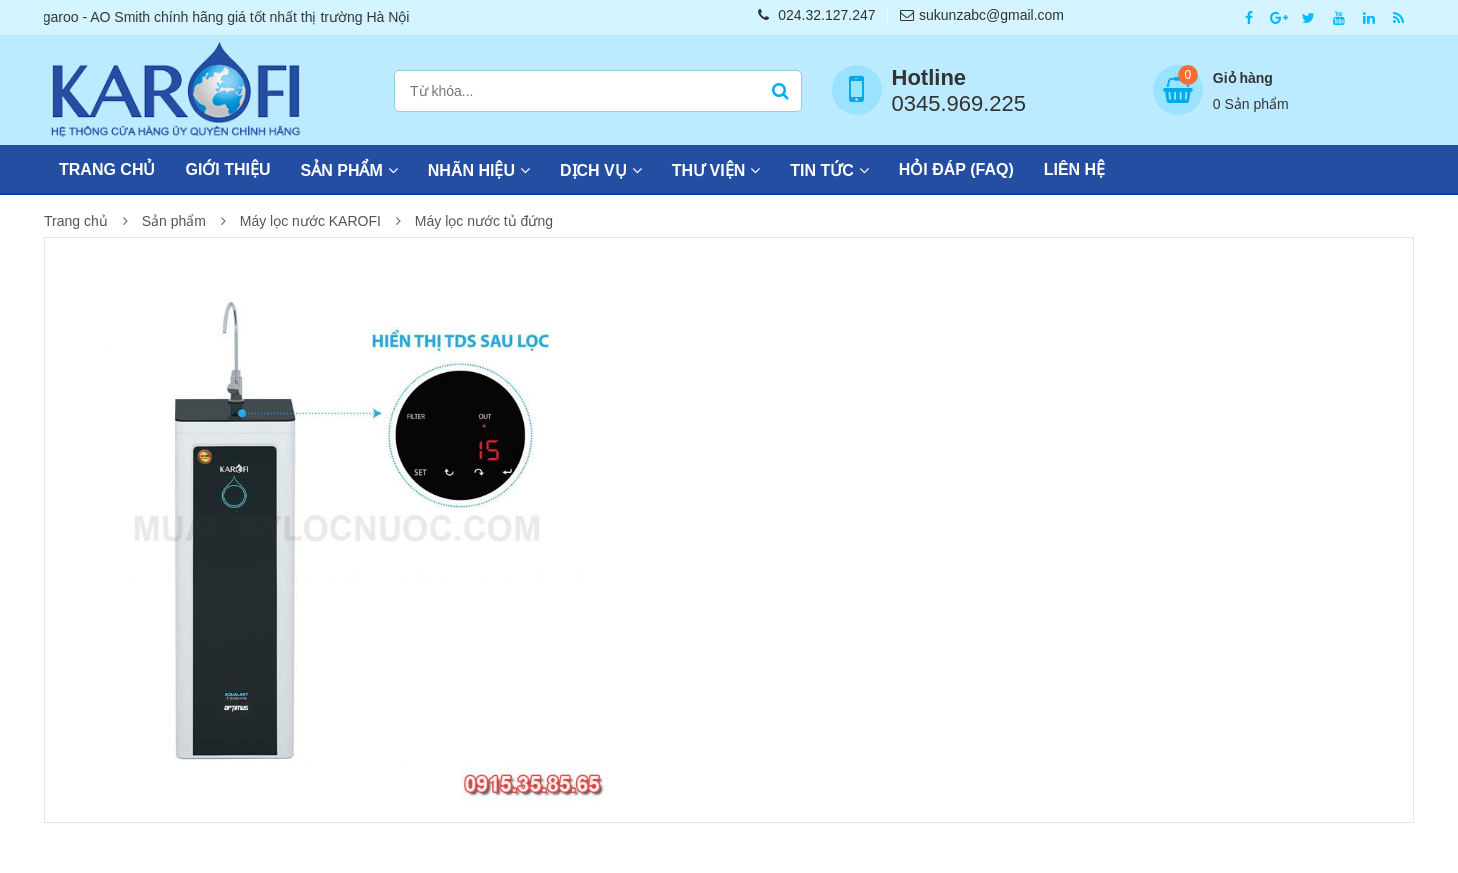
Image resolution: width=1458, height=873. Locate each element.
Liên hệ (1074, 169)
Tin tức (822, 170)
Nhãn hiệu (471, 170)
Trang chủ (107, 169)
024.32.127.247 (816, 15)
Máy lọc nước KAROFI (310, 221)
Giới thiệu (227, 169)
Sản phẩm (342, 170)
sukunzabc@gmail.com (982, 15)
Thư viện (708, 170)
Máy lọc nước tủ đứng (484, 221)
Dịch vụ (593, 170)
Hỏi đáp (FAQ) (956, 169)
